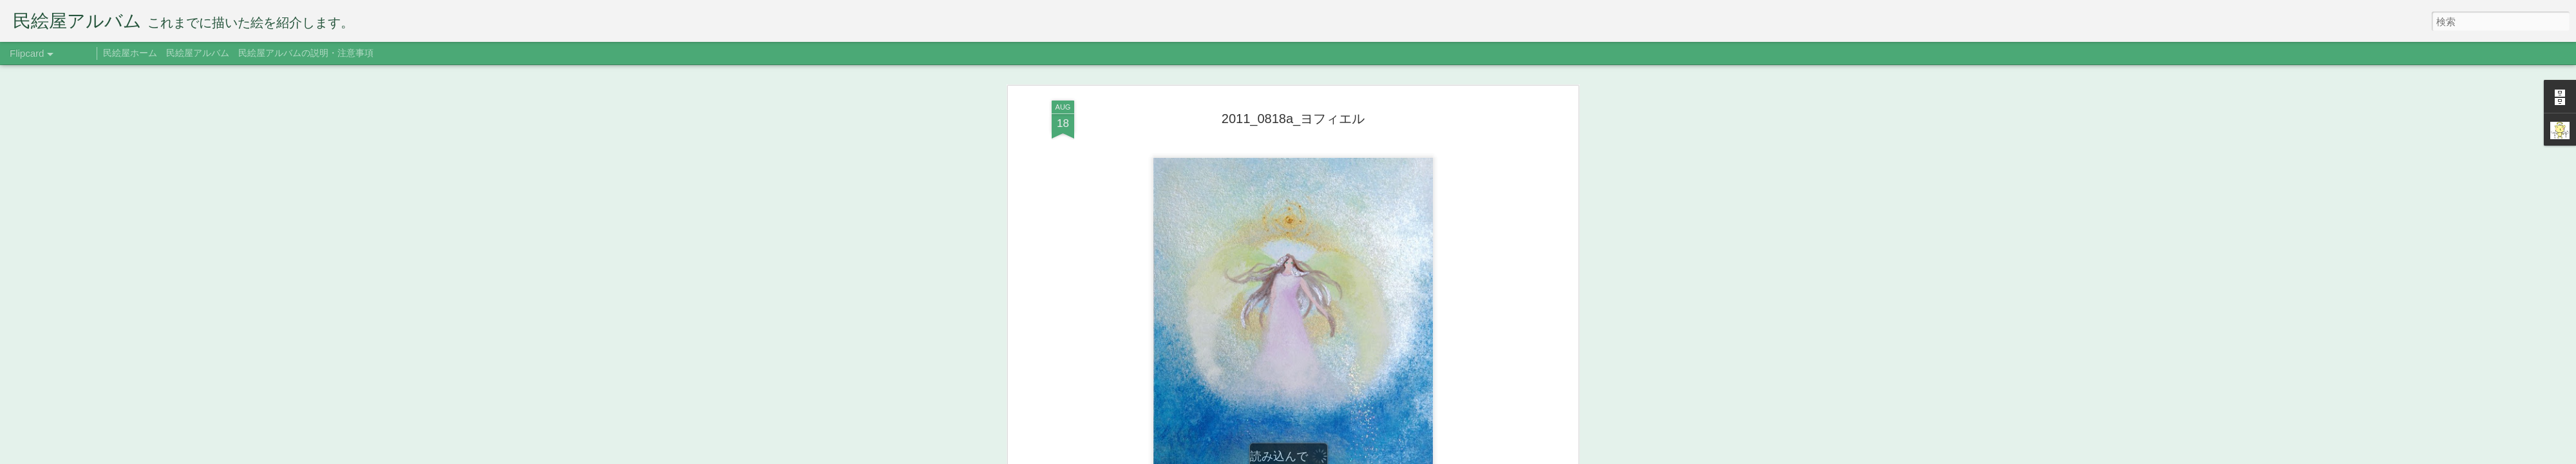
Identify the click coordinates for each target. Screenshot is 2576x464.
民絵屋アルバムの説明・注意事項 (306, 53)
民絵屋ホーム (130, 53)
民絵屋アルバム (197, 53)
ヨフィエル (1309, 216)
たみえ (1356, 198)
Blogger (1367, 455)
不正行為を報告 (1407, 455)
